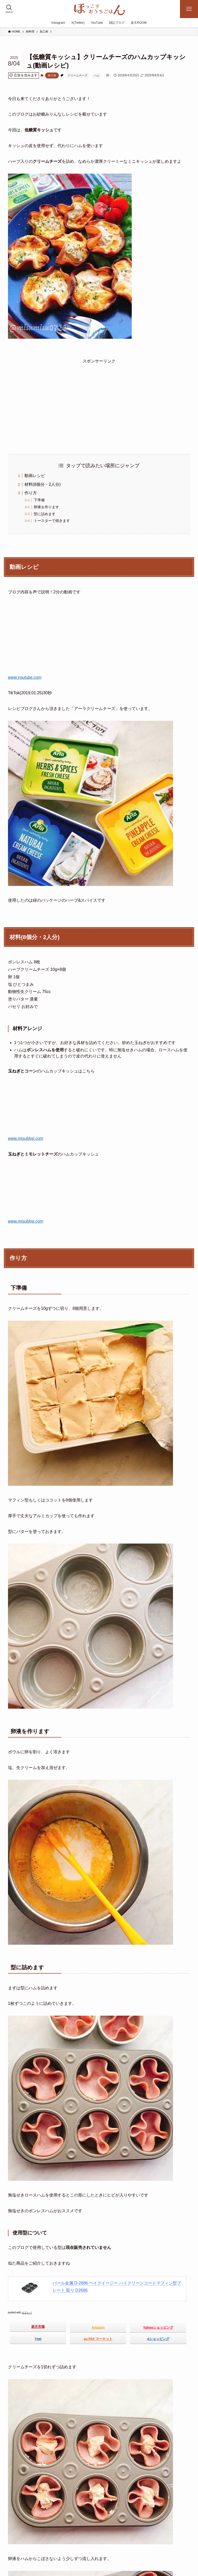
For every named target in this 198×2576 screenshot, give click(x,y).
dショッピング (158, 2339)
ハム (97, 75)
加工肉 (52, 75)
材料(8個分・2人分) (42, 484)
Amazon (98, 2328)
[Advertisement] (99, 401)
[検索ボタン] (9, 9)
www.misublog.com (25, 1138)
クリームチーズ (77, 75)
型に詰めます (44, 514)
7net (38, 2339)
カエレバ (27, 2312)
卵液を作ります (46, 507)
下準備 (39, 500)
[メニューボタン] (189, 9)
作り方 (30, 493)
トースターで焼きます (52, 521)
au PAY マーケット (98, 2339)
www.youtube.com (25, 677)
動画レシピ (34, 475)
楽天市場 (38, 2327)
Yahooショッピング (158, 2328)
